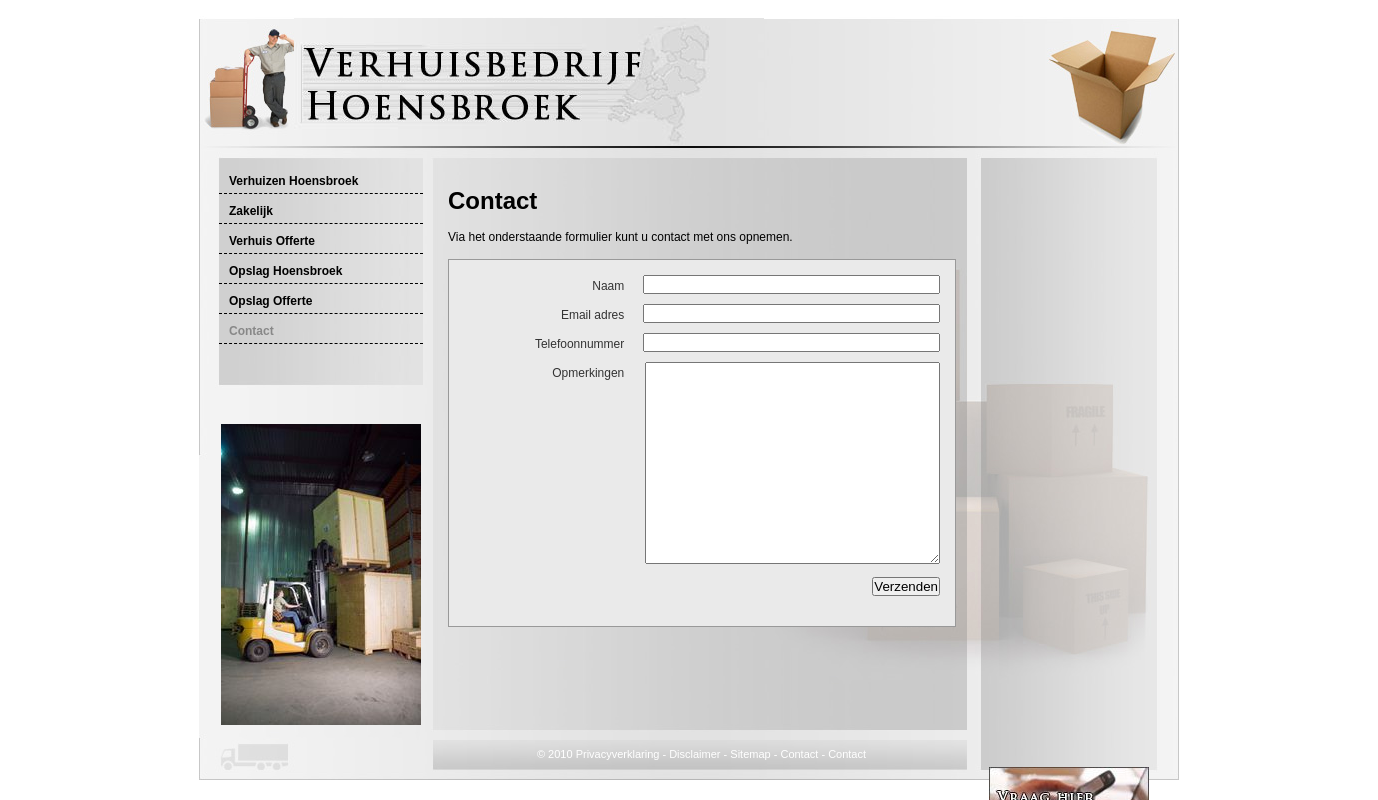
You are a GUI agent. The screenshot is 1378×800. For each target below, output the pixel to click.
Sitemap (750, 754)
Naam (608, 286)
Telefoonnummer (579, 344)
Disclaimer (694, 754)
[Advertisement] (682, 176)
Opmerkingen (588, 373)
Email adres (592, 315)
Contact (799, 754)
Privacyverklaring (618, 754)
